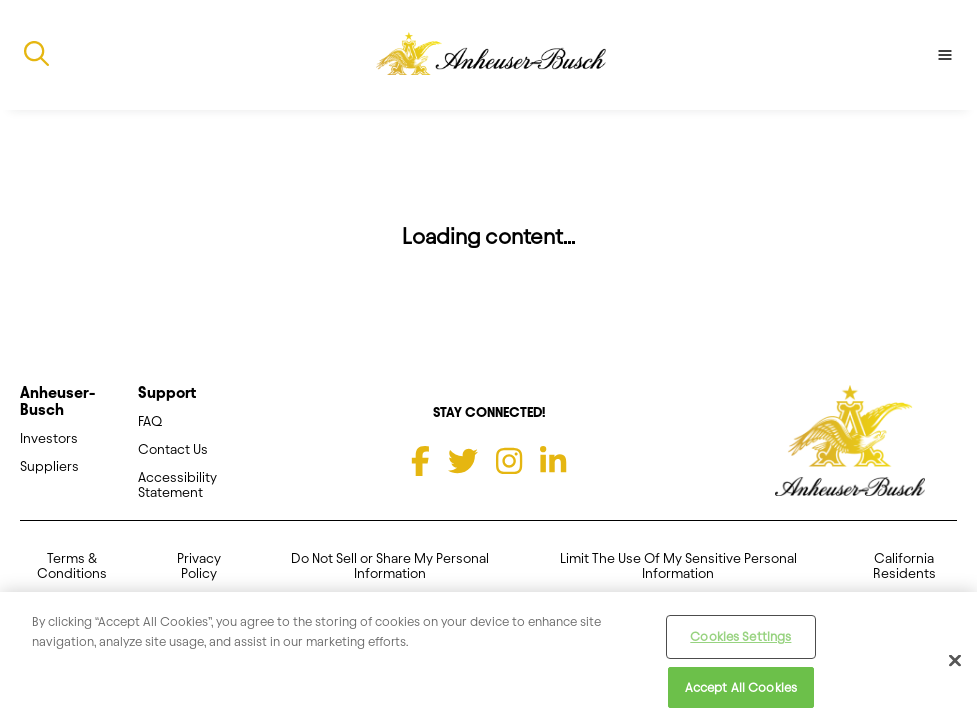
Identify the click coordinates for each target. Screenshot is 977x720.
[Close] (955, 668)
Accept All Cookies (741, 694)
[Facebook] (420, 461)
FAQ (150, 421)
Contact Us (173, 449)
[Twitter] (463, 461)
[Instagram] (509, 461)
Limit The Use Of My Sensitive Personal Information (678, 566)
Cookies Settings (740, 643)
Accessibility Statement (177, 485)
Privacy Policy (199, 566)
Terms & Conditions (72, 566)
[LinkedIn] (553, 461)
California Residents (904, 566)
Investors (49, 438)
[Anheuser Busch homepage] (850, 442)
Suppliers (49, 466)
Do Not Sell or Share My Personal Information (390, 566)
